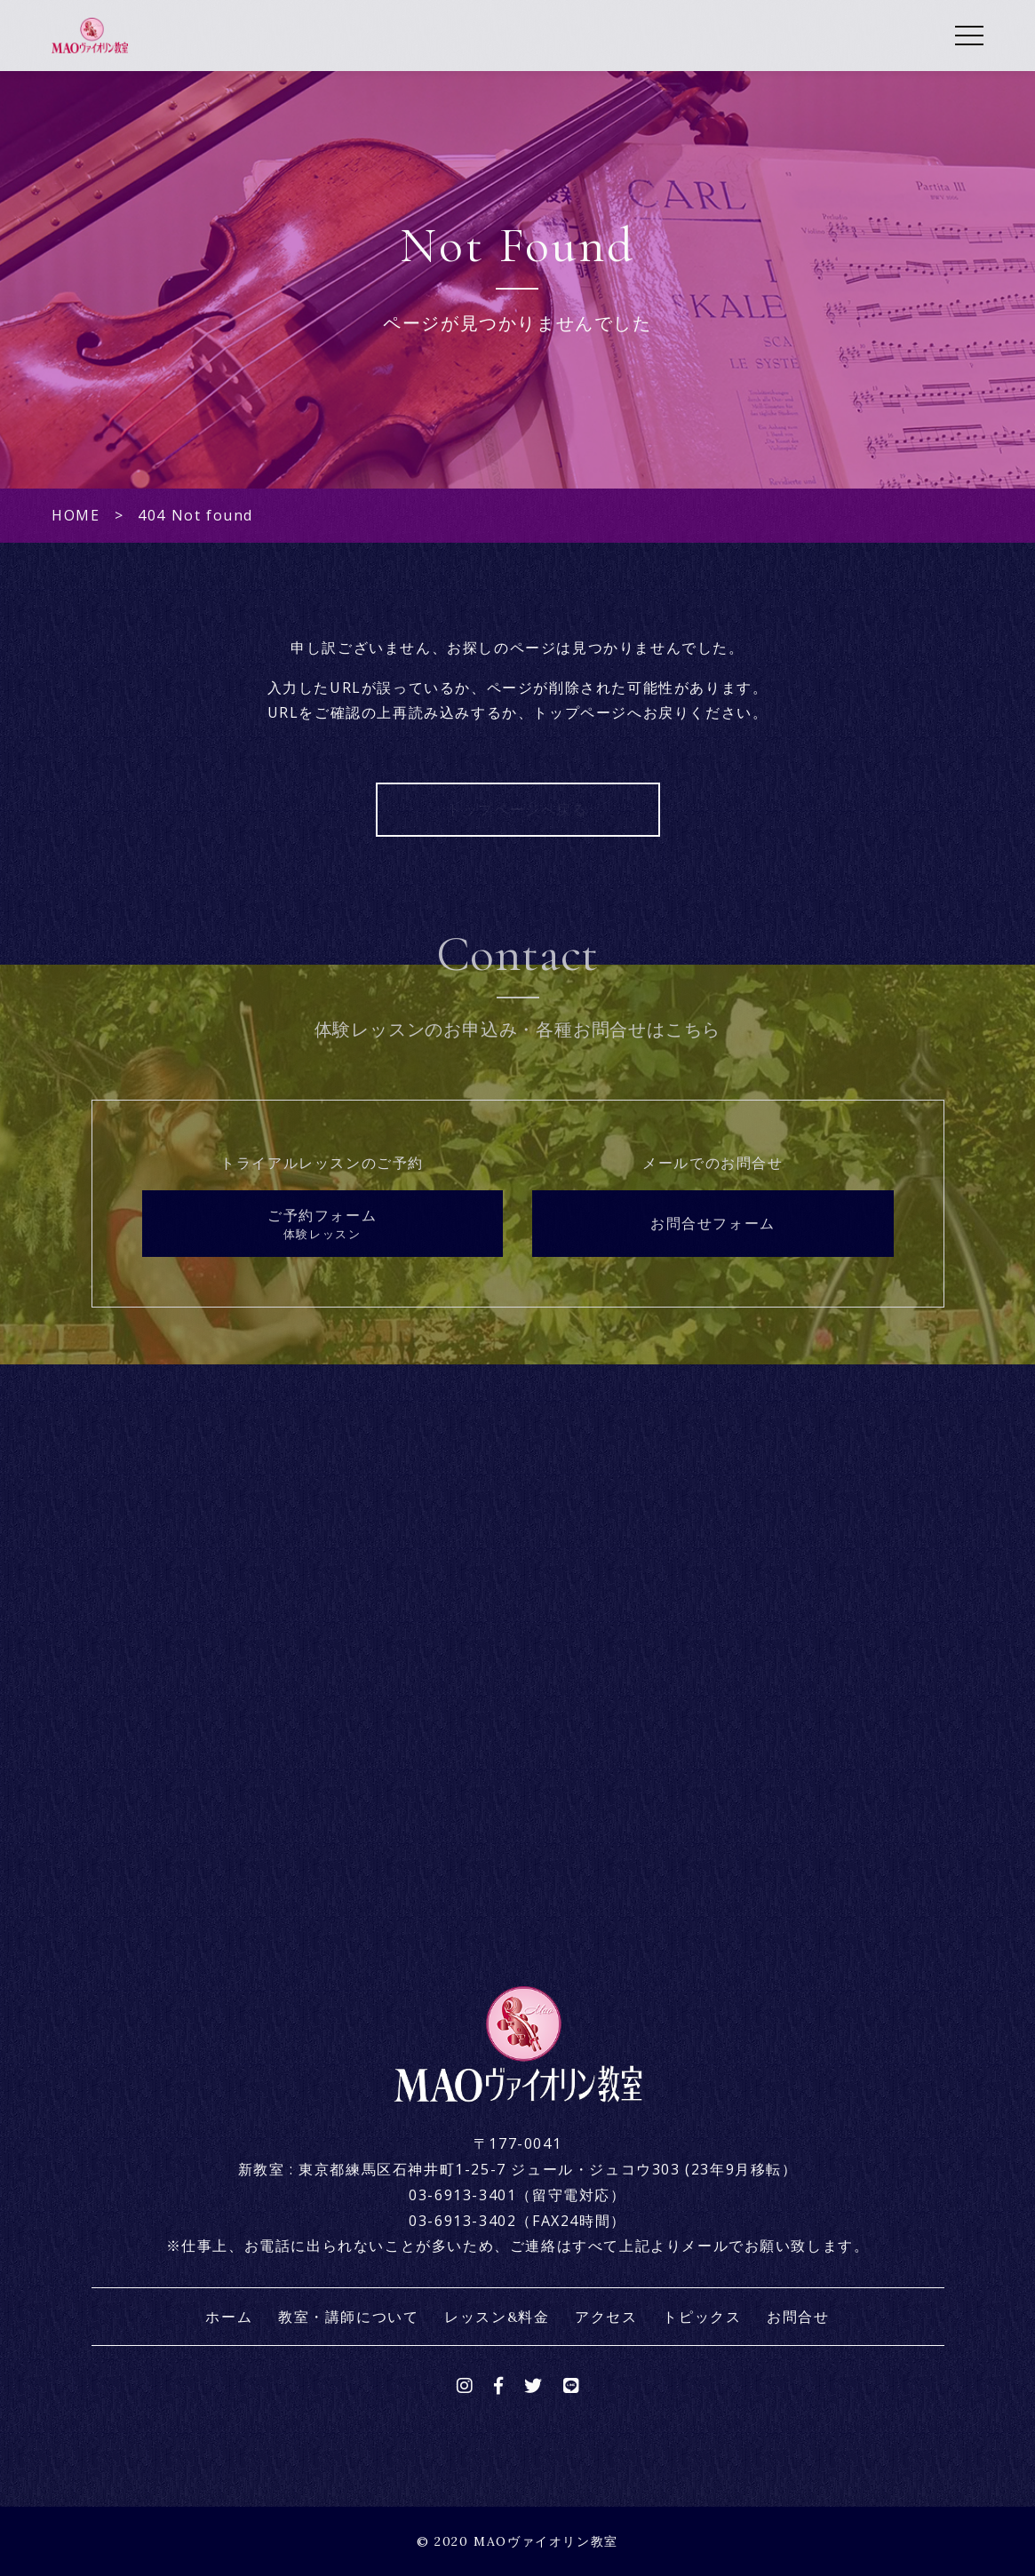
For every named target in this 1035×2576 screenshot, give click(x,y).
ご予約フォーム (322, 1224)
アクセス (606, 2317)
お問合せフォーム (713, 1223)
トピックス (702, 2317)
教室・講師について (348, 2317)
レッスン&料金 (496, 2317)
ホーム (228, 2317)
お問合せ (798, 2317)
